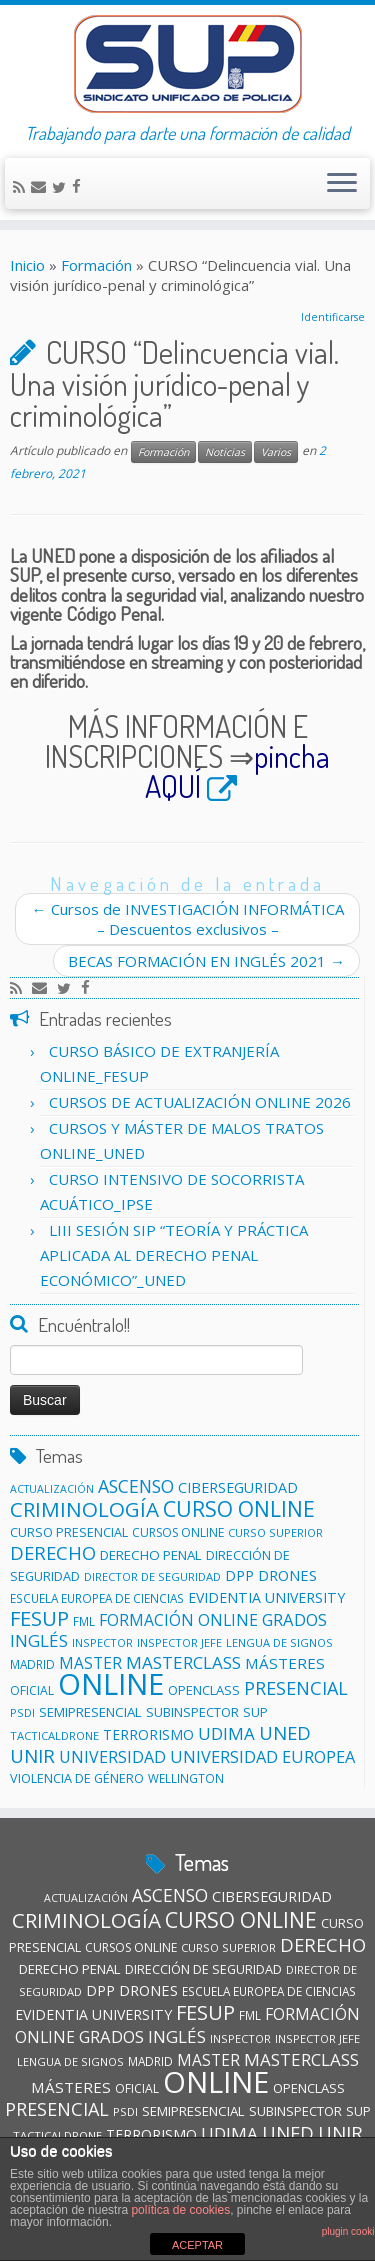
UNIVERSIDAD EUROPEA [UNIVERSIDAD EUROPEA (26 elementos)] (262, 1757)
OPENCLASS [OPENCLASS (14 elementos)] (204, 1690)
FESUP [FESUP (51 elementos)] (39, 1618)
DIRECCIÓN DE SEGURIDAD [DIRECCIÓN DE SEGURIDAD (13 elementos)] (203, 1969)
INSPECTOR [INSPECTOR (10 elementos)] (102, 1642)
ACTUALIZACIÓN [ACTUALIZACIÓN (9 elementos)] (52, 1489)
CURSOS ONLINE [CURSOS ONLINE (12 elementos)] (178, 1532)
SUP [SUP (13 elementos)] (255, 1712)
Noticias (225, 452)
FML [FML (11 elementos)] (84, 1621)
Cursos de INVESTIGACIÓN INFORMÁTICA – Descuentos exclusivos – (188, 919)
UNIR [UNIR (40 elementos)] (32, 1755)
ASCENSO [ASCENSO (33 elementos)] (136, 1486)
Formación (96, 265)
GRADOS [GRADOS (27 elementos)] (294, 1619)
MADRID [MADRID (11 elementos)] (32, 1664)
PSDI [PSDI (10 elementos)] (22, 1712)
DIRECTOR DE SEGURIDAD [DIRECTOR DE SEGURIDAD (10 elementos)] (152, 1576)
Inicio (27, 265)
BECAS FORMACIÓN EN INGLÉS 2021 (206, 961)
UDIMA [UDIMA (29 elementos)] (226, 1733)
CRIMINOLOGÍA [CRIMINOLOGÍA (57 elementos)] (84, 1509)
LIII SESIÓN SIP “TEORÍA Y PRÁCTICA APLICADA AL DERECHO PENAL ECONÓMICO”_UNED (174, 1255)
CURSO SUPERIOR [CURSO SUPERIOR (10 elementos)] (275, 1532)
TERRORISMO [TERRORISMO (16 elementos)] (148, 1734)
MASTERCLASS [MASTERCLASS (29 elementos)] (183, 1662)
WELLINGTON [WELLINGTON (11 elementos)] (186, 1778)
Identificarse (333, 317)
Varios (276, 452)
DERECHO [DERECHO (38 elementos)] (53, 1552)
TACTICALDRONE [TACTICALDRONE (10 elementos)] (54, 1735)
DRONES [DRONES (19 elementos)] (287, 1575)
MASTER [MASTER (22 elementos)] (208, 2060)
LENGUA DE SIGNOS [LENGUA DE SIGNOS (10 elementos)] (279, 1642)
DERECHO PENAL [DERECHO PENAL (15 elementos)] (151, 1555)
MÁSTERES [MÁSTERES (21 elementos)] (285, 1663)
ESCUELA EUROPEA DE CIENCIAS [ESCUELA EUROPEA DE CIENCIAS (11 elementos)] (97, 1598)
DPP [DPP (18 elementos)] (239, 1575)
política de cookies (180, 2210)
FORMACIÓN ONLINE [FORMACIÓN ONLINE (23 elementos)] (178, 1620)
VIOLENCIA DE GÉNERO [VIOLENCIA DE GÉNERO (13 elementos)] (77, 1778)
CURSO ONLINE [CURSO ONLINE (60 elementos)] (239, 1508)
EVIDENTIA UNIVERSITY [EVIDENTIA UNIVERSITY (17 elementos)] (266, 1597)
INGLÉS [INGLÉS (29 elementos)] (39, 1640)
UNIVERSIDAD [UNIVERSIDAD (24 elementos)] (112, 1757)
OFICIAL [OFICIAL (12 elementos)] (32, 1690)
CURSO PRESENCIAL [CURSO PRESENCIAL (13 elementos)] (69, 1532)
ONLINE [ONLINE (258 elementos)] (111, 1684)
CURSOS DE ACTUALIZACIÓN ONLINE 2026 (200, 1102)
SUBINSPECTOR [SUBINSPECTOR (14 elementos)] (192, 1712)
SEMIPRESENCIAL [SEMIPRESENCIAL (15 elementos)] (90, 1712)
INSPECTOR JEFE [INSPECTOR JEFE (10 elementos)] (179, 1642)
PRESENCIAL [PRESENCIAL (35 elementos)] (296, 1688)
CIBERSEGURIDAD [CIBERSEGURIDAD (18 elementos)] (238, 1487)
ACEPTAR (197, 2245)
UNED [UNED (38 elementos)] (285, 1732)
